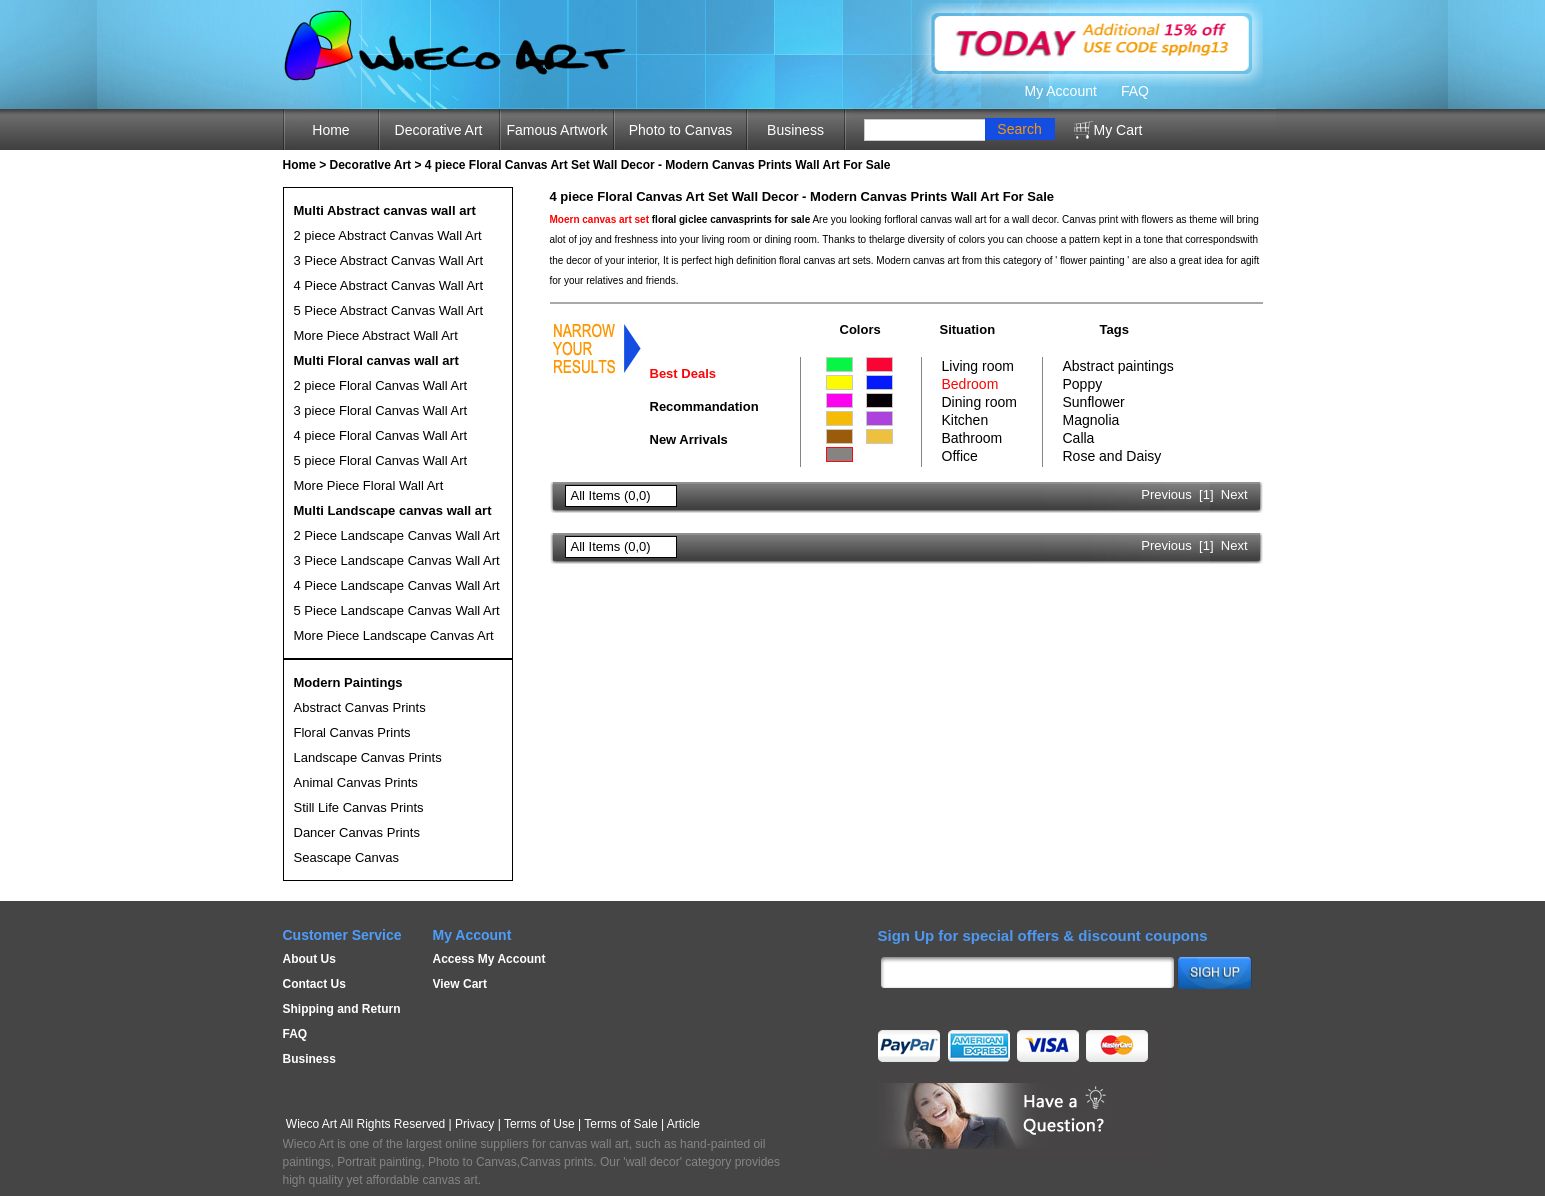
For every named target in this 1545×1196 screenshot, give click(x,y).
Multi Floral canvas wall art (376, 360)
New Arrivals (689, 439)
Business (795, 130)
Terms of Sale (620, 1124)
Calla (1079, 438)
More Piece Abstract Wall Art (376, 335)
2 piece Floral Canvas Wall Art (381, 385)
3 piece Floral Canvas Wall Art (381, 410)
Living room (978, 366)
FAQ (1135, 91)
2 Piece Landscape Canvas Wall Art (397, 535)
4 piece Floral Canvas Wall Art (381, 435)
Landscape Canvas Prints (368, 757)
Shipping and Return (342, 1009)
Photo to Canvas (681, 130)
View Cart (460, 984)
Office (960, 456)
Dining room (979, 402)
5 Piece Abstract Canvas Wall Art (389, 310)
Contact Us (314, 984)
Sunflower (1094, 402)
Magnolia (1091, 420)
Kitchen (965, 420)
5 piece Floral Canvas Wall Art (381, 460)
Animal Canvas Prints (356, 782)
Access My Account (489, 959)
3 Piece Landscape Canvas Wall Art (397, 560)
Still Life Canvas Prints (359, 807)
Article (683, 1124)
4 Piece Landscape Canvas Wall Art (397, 585)
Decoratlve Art (371, 165)
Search (1019, 129)
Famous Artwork (556, 130)
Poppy (1083, 384)
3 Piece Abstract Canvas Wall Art (389, 260)
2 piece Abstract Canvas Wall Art (388, 235)
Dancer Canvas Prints (357, 832)
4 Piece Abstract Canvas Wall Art (389, 285)
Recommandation (704, 406)
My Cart (1118, 130)
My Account (1061, 91)
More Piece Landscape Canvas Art (394, 635)
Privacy (474, 1124)
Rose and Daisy (1112, 456)
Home (330, 130)
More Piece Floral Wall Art (369, 485)
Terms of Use (539, 1124)
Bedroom (970, 384)
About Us (309, 959)
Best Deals (683, 373)
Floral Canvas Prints (352, 732)
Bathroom (972, 438)
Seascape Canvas (347, 857)
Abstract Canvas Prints (360, 707)
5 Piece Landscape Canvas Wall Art (397, 610)
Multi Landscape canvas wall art (393, 510)
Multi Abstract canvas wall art (385, 210)
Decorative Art (439, 130)
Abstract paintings (1118, 366)
